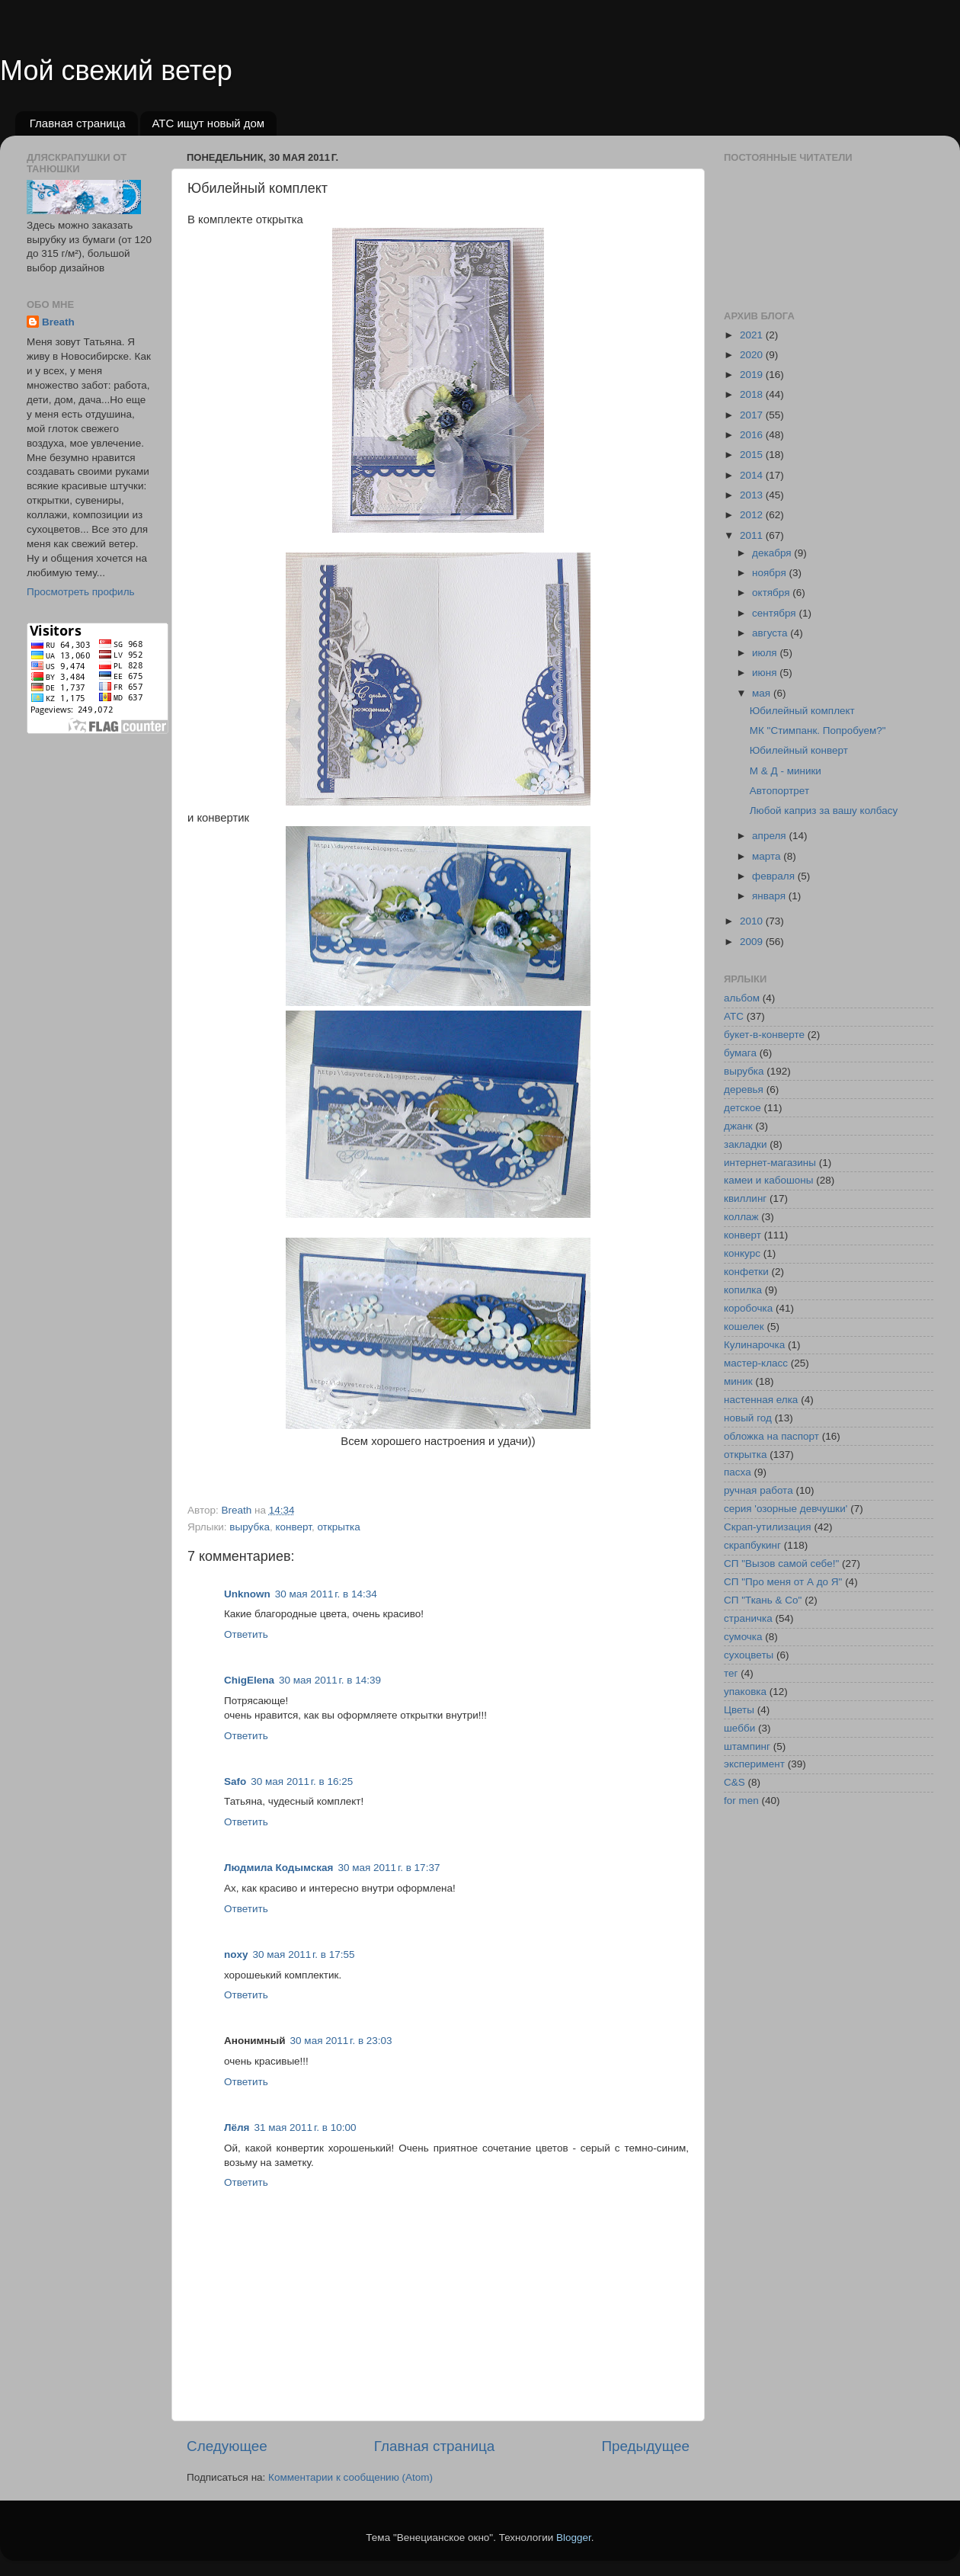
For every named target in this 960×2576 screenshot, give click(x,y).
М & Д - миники (785, 771)
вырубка (249, 1527)
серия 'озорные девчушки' (785, 1508)
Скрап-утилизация (767, 1527)
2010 (753, 921)
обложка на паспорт (771, 1436)
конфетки (746, 1271)
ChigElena (249, 1680)
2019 (753, 374)
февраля (775, 876)
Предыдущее (645, 2446)
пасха (737, 1472)
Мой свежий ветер (116, 70)
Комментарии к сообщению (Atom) (350, 2477)
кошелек (744, 1326)
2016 (753, 435)
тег (731, 1673)
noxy (236, 1954)
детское (742, 1107)
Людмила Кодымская (278, 1867)
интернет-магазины (770, 1162)
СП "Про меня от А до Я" (783, 1582)
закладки (745, 1144)
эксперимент (754, 1764)
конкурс (742, 1253)
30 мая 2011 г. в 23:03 (341, 2040)
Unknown (247, 1594)
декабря (773, 553)
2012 (753, 515)
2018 (753, 394)
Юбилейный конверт (799, 750)
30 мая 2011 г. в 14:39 (330, 1680)
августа (771, 633)
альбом (742, 998)
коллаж (741, 1216)
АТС (734, 1016)
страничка (748, 1618)
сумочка (743, 1636)
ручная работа (758, 1490)
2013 (753, 495)
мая (762, 693)
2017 (753, 415)
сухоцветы (748, 1655)
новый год (748, 1418)
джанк (738, 1126)
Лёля (236, 2127)
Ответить (246, 1634)
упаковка (745, 1691)
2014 (753, 475)
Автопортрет (779, 790)
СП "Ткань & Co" (763, 1600)
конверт (293, 1527)
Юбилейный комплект (802, 710)
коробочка (748, 1308)
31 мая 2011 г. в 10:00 (305, 2127)
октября (772, 592)
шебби (739, 1728)
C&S (734, 1782)
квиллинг (745, 1198)
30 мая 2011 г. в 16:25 (302, 1781)
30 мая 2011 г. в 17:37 (389, 1867)
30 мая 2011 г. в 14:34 (326, 1594)
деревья (743, 1089)
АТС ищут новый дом (208, 123)
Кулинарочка (754, 1344)
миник (738, 1381)
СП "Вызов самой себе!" (781, 1563)
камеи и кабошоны (769, 1180)
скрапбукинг (752, 1545)
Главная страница (78, 123)
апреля (770, 835)
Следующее (227, 2446)
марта (767, 856)
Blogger (573, 2537)
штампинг (747, 1746)
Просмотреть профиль (81, 592)
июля (765, 652)
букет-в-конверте (764, 1034)
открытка (338, 1527)
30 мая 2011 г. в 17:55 (304, 1954)
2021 (753, 335)
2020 (753, 354)
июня (765, 672)
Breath (58, 322)
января (770, 896)
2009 (753, 941)
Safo (235, 1781)
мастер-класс (756, 1363)
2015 (753, 454)
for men (741, 1800)
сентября (775, 613)
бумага (740, 1053)
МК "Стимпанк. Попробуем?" (818, 730)
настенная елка (761, 1399)
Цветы (739, 1710)
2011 (753, 535)
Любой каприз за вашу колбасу (824, 810)
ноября (770, 572)
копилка (743, 1290)
